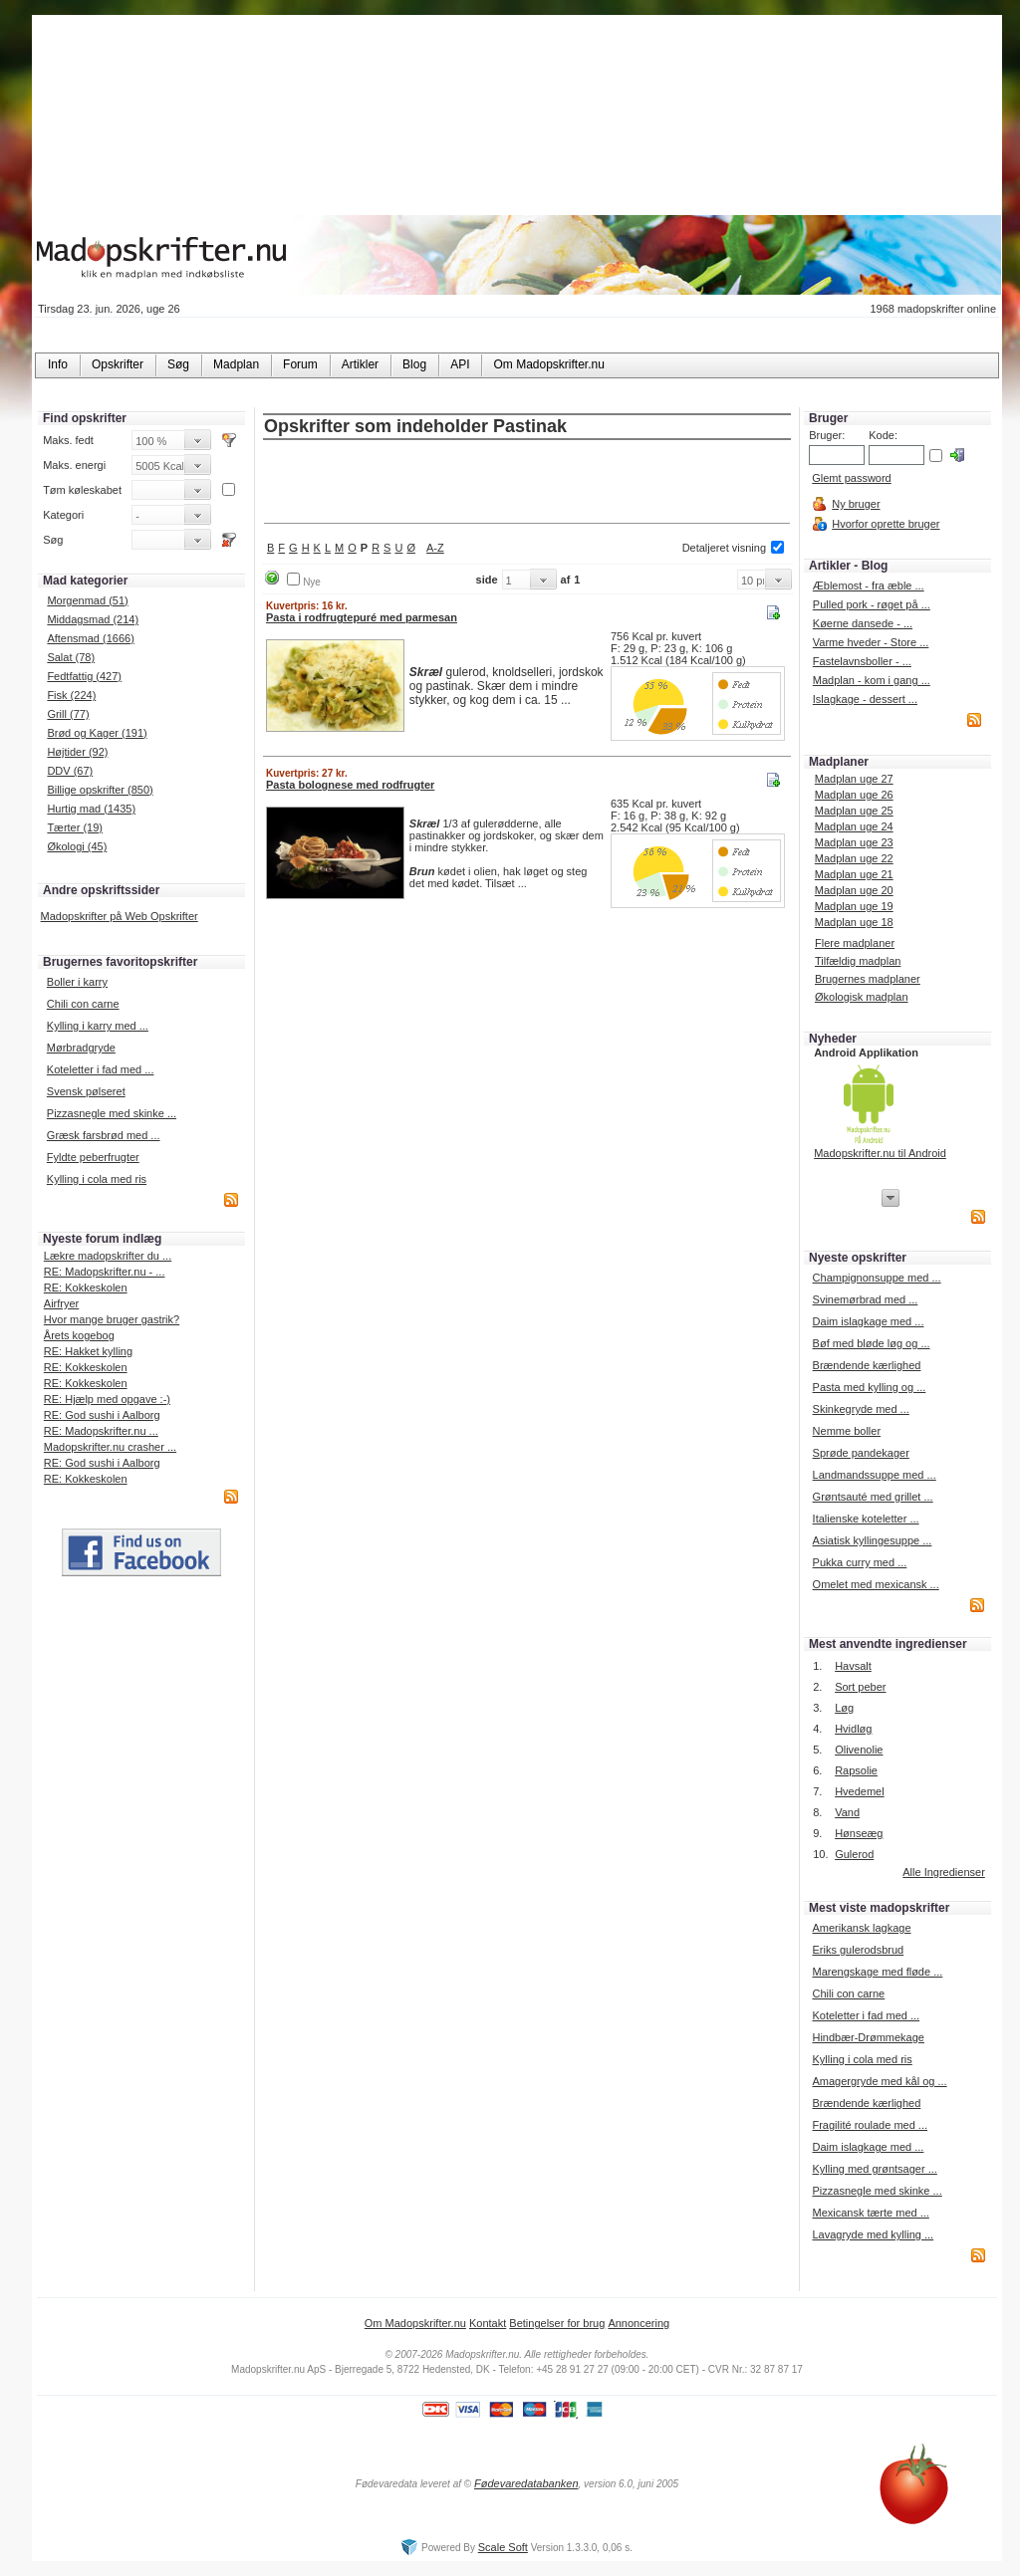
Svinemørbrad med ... (865, 1299)
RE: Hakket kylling (88, 1351)
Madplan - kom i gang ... (871, 680)
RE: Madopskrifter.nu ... (101, 1431)
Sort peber (860, 1687)
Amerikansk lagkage (861, 1928)
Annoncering (638, 2323)
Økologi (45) (77, 846)
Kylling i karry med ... (97, 1026)
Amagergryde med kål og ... (879, 2081)
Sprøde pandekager (861, 1453)
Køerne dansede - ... (862, 623)
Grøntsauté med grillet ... (873, 1497)
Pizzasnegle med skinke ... (111, 1113)
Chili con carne (83, 1004)
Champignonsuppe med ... (877, 1278)
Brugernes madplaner (867, 979)
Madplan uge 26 (854, 795)
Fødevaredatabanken (526, 2483)
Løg (844, 1708)
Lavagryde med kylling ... (872, 2234)
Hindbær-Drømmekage (867, 2037)
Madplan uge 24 (854, 826)
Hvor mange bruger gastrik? (111, 1319)
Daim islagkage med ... (868, 1321)
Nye (312, 582)
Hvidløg (853, 1729)
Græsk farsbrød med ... (103, 1135)
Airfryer (61, 1303)
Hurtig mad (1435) (91, 809)
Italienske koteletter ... (866, 1518)
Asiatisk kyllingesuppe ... (872, 1540)
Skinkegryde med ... (861, 1409)
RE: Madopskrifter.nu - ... (104, 1272)
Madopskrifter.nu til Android (880, 1153)
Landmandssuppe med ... (874, 1475)
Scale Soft (503, 2547)
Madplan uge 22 (854, 858)
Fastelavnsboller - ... (862, 661)
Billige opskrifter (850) (99, 790)
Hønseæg (859, 1833)
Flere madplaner (854, 943)
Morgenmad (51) (87, 600)
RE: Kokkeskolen (86, 1287)
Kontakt (487, 2323)
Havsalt (853, 1666)
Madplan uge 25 (854, 811)
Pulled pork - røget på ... (871, 604)
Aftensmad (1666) (90, 638)
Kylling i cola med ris (96, 1179)
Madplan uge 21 (854, 874)
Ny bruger (856, 504)
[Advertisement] (527, 483)
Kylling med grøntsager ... (874, 2169)
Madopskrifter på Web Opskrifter (119, 916)
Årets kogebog (79, 1335)
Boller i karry (77, 982)
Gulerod (854, 1854)
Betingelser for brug (557, 2323)
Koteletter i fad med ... (100, 1069)
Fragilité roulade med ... (869, 2125)
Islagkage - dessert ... (865, 699)
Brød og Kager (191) (96, 733)
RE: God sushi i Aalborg (102, 1415)
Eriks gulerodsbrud (857, 1950)
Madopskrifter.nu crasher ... (110, 1447)
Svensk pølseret (86, 1091)
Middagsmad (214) (92, 619)
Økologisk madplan (861, 997)
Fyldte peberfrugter (93, 1157)
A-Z (435, 548)
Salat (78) (71, 657)
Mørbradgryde (81, 1048)
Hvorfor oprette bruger (885, 524)
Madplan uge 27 (854, 779)
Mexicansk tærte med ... (870, 2213)
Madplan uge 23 (854, 842)
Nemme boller (847, 1431)
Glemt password (851, 478)
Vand (847, 1812)
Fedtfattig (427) (84, 676)
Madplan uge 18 (854, 922)
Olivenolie (859, 1750)
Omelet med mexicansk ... (876, 1584)
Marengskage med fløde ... (877, 1972)
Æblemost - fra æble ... (868, 585)
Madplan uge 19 (854, 906)
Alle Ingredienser (943, 1872)
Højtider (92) (77, 752)
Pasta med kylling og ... (869, 1387)
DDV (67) (70, 771)
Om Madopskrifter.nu (415, 2323)
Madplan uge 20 (854, 890)
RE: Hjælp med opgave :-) (107, 1399)
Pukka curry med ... (860, 1562)
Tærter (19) (75, 827)
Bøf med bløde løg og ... (871, 1343)
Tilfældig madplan (857, 961)
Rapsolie (856, 1770)
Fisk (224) (71, 695)
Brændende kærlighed (867, 1365)
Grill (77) (68, 714)
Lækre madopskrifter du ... (107, 1256)
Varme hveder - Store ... (871, 642)
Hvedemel (860, 1791)
